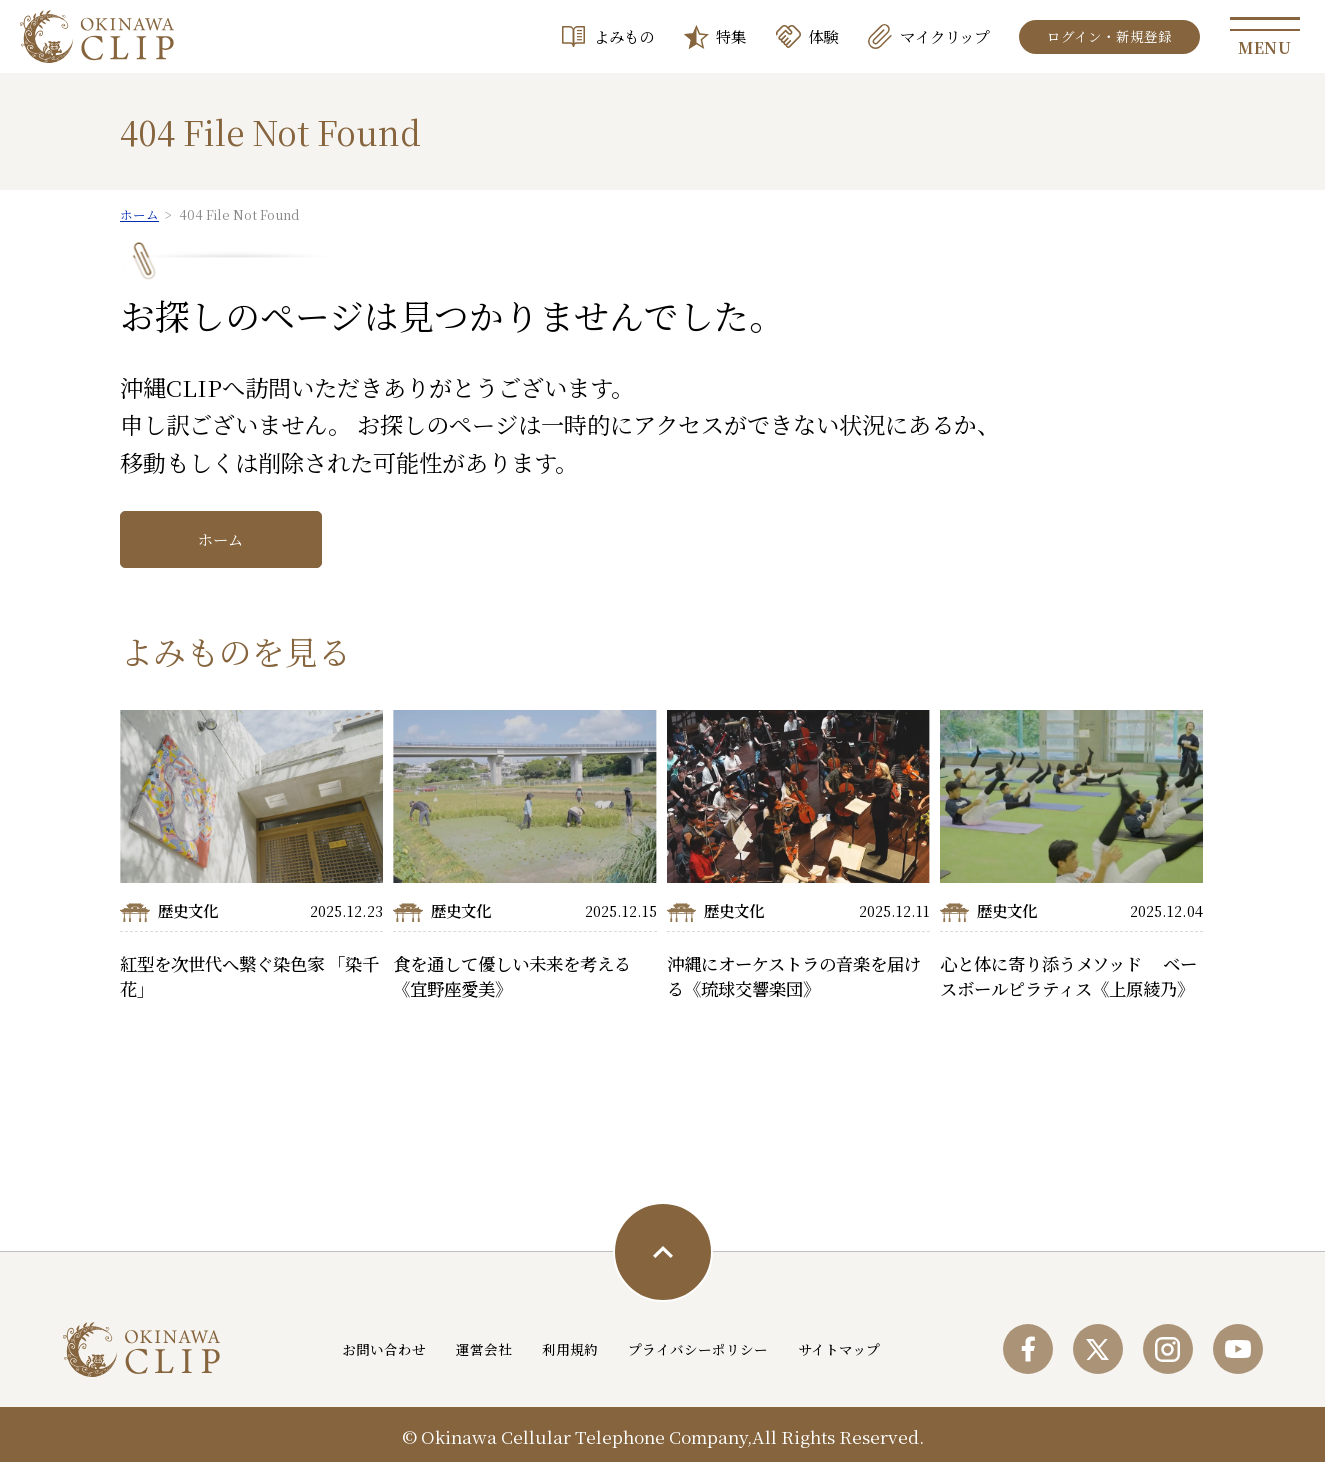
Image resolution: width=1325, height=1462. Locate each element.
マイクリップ (944, 36)
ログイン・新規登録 (1109, 36)
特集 (731, 36)
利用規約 (571, 1349)
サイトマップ (840, 1349)
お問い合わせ (385, 1349)
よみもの (624, 36)
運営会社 (485, 1349)
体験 (823, 36)
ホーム (220, 539)
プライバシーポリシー (699, 1349)
